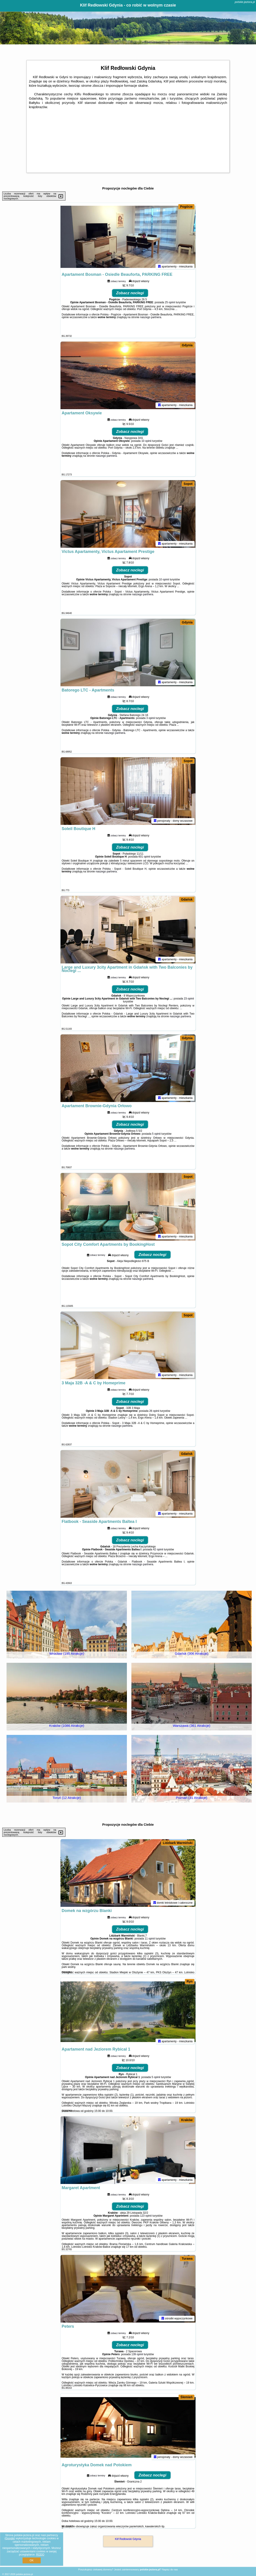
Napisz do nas (170, 2569)
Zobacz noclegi (130, 293)
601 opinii (144, 856)
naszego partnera (150, 317)
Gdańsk (187, 899)
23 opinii (189, 998)
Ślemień (186, 2397)
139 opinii (137, 2354)
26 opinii (154, 1410)
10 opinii (146, 441)
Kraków (187, 2120)
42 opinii (158, 1549)
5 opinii (156, 1133)
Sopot (188, 484)
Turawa (187, 2258)
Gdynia (187, 345)
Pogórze (186, 206)
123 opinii (145, 2215)
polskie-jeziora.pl (245, 2)
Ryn (190, 1981)
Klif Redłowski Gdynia (128, 2539)
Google (9, 2538)
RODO (40, 2554)
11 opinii (150, 1938)
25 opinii (170, 302)
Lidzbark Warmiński (178, 1843)
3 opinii (150, 718)
